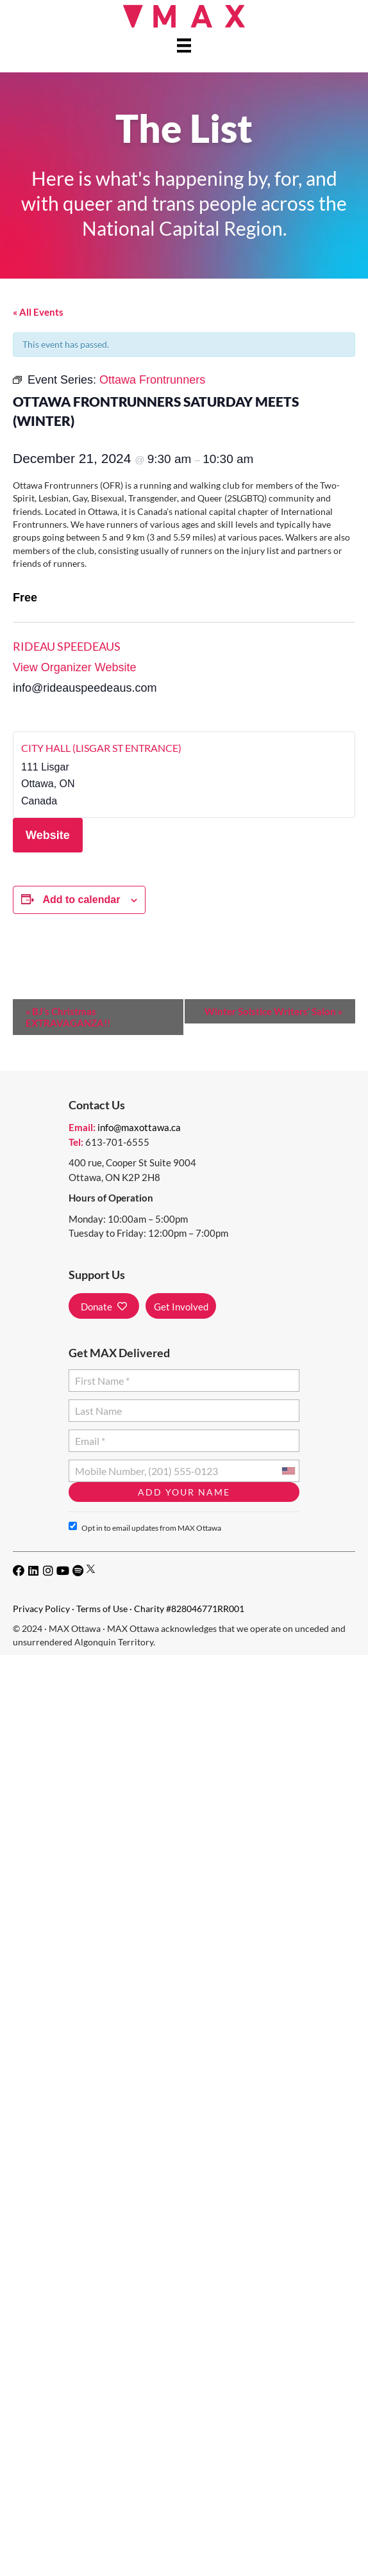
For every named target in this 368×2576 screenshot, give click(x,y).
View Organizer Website (74, 667)
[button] (104, 1306)
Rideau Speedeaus (67, 646)
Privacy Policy (41, 1608)
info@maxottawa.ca (139, 1127)
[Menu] (184, 45)
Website (48, 835)
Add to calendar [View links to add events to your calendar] (81, 899)
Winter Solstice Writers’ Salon (273, 1011)
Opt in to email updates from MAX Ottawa (145, 1527)
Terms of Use (102, 1608)
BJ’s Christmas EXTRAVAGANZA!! (68, 1017)
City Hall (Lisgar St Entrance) (101, 748)
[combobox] (288, 1470)
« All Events (38, 312)
